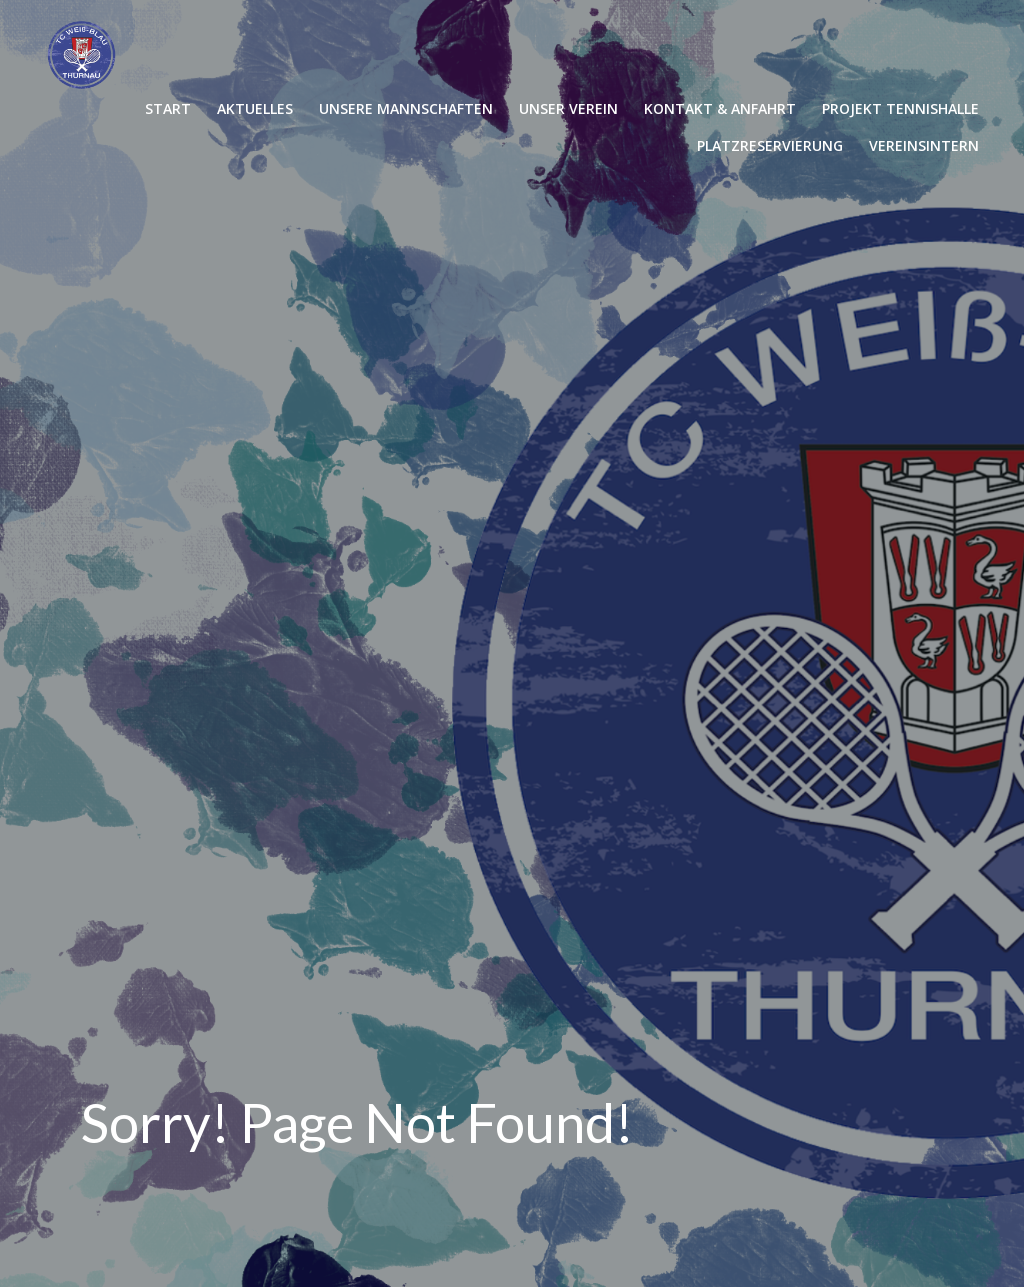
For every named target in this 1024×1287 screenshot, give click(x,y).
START (168, 108)
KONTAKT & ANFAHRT (720, 108)
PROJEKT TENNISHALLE (900, 108)
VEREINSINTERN (924, 145)
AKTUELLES (255, 108)
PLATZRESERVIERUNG (770, 145)
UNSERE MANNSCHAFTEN (406, 108)
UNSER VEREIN (568, 108)
